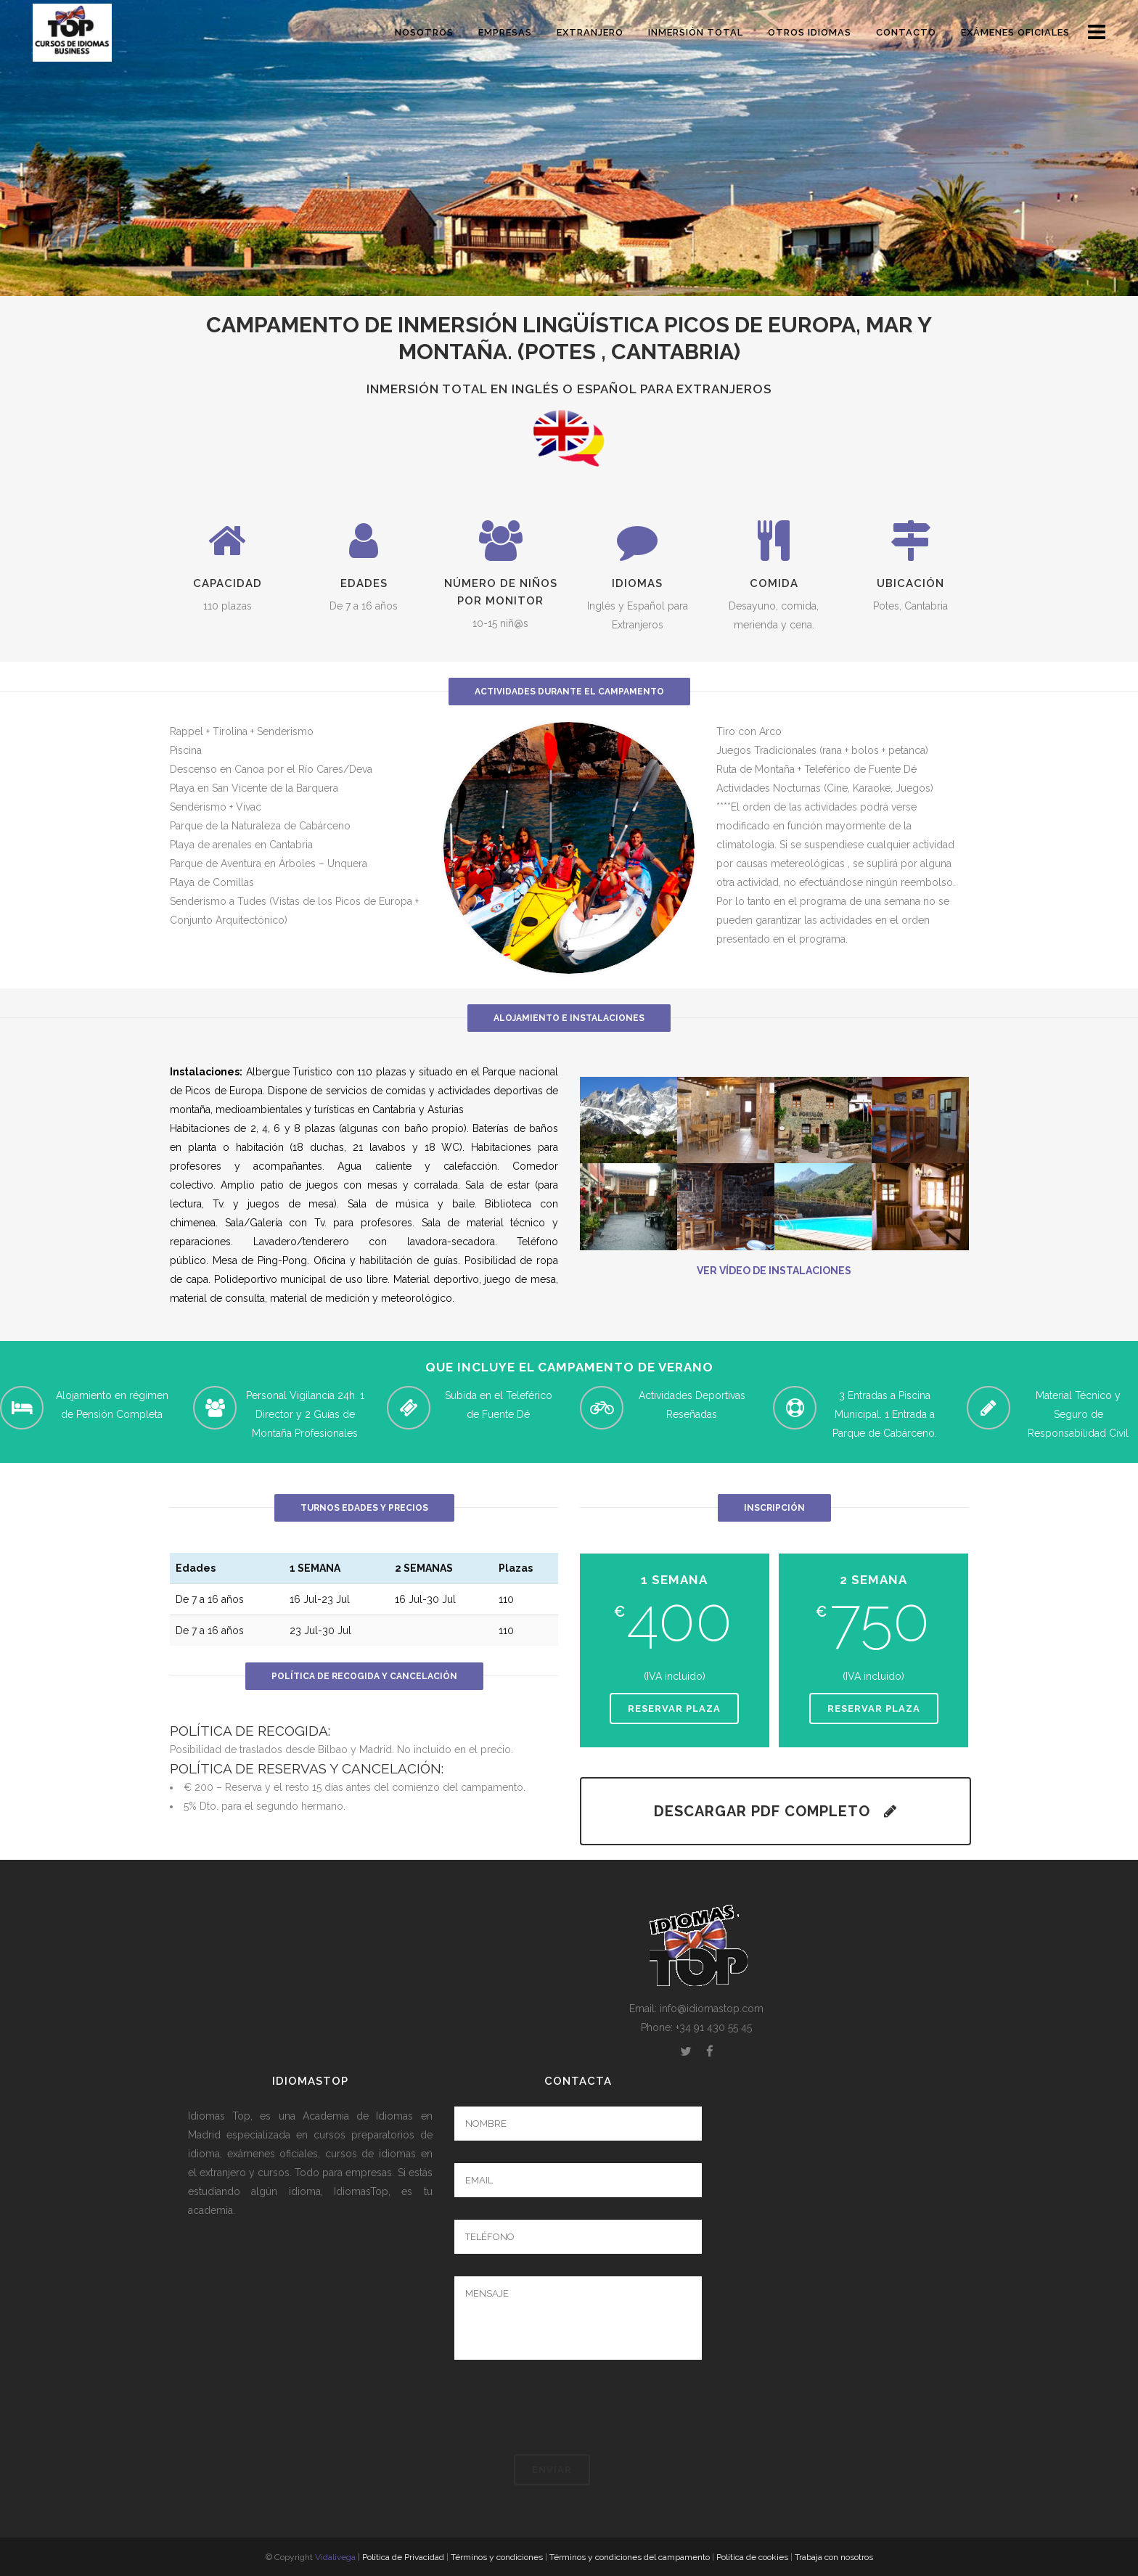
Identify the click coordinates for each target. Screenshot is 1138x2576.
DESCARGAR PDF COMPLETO (775, 1811)
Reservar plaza (674, 1708)
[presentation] (564, 2407)
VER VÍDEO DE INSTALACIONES (774, 1270)
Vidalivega (335, 2557)
